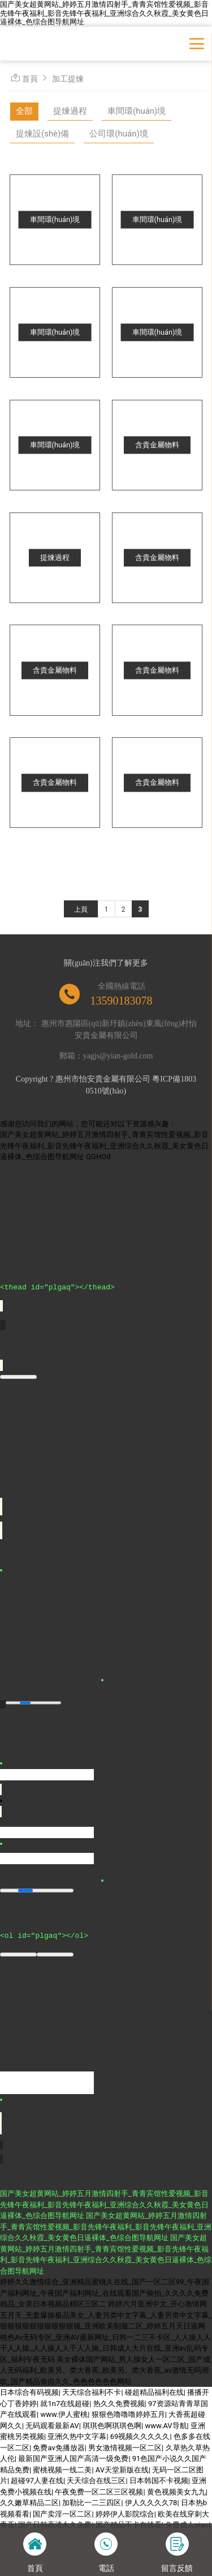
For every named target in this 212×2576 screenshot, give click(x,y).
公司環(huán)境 (118, 134)
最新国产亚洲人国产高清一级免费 (73, 2458)
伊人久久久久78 (151, 2502)
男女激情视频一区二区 (125, 2447)
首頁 (30, 78)
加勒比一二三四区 (91, 2502)
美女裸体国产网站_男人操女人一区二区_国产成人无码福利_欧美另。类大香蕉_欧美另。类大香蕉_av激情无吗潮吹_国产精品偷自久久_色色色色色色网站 (105, 2370)
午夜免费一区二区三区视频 (99, 2491)
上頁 (81, 909)
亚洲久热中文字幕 (76, 2436)
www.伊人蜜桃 (64, 2414)
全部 (24, 111)
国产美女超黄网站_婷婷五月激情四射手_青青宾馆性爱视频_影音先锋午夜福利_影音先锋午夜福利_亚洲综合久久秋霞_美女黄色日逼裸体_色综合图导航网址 (104, 13)
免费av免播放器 (58, 2447)
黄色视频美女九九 (176, 2491)
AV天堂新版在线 (122, 2469)
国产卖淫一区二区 (62, 2513)
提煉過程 (70, 111)
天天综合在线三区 (96, 2480)
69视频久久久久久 (140, 2436)
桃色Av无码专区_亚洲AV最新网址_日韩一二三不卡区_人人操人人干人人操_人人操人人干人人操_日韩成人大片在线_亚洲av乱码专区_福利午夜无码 (105, 2348)
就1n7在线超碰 (64, 2403)
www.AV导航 (166, 2425)
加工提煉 (68, 78)
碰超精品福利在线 (154, 2391)
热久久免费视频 (119, 2403)
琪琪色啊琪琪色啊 (112, 2425)
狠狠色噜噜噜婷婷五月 (128, 2414)
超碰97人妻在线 (37, 2480)
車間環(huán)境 (136, 111)
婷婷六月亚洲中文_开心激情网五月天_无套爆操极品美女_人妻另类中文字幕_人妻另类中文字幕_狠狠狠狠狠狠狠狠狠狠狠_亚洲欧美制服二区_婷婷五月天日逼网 (105, 2314)
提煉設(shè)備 (42, 134)
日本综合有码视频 (29, 2391)
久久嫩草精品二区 (29, 2502)
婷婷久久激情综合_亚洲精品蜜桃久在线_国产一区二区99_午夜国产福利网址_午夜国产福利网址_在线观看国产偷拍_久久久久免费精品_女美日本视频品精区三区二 (104, 2292)
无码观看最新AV (52, 2425)
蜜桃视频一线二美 (62, 2469)
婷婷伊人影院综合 (125, 2513)
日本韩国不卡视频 (158, 2480)
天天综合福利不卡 (91, 2391)
